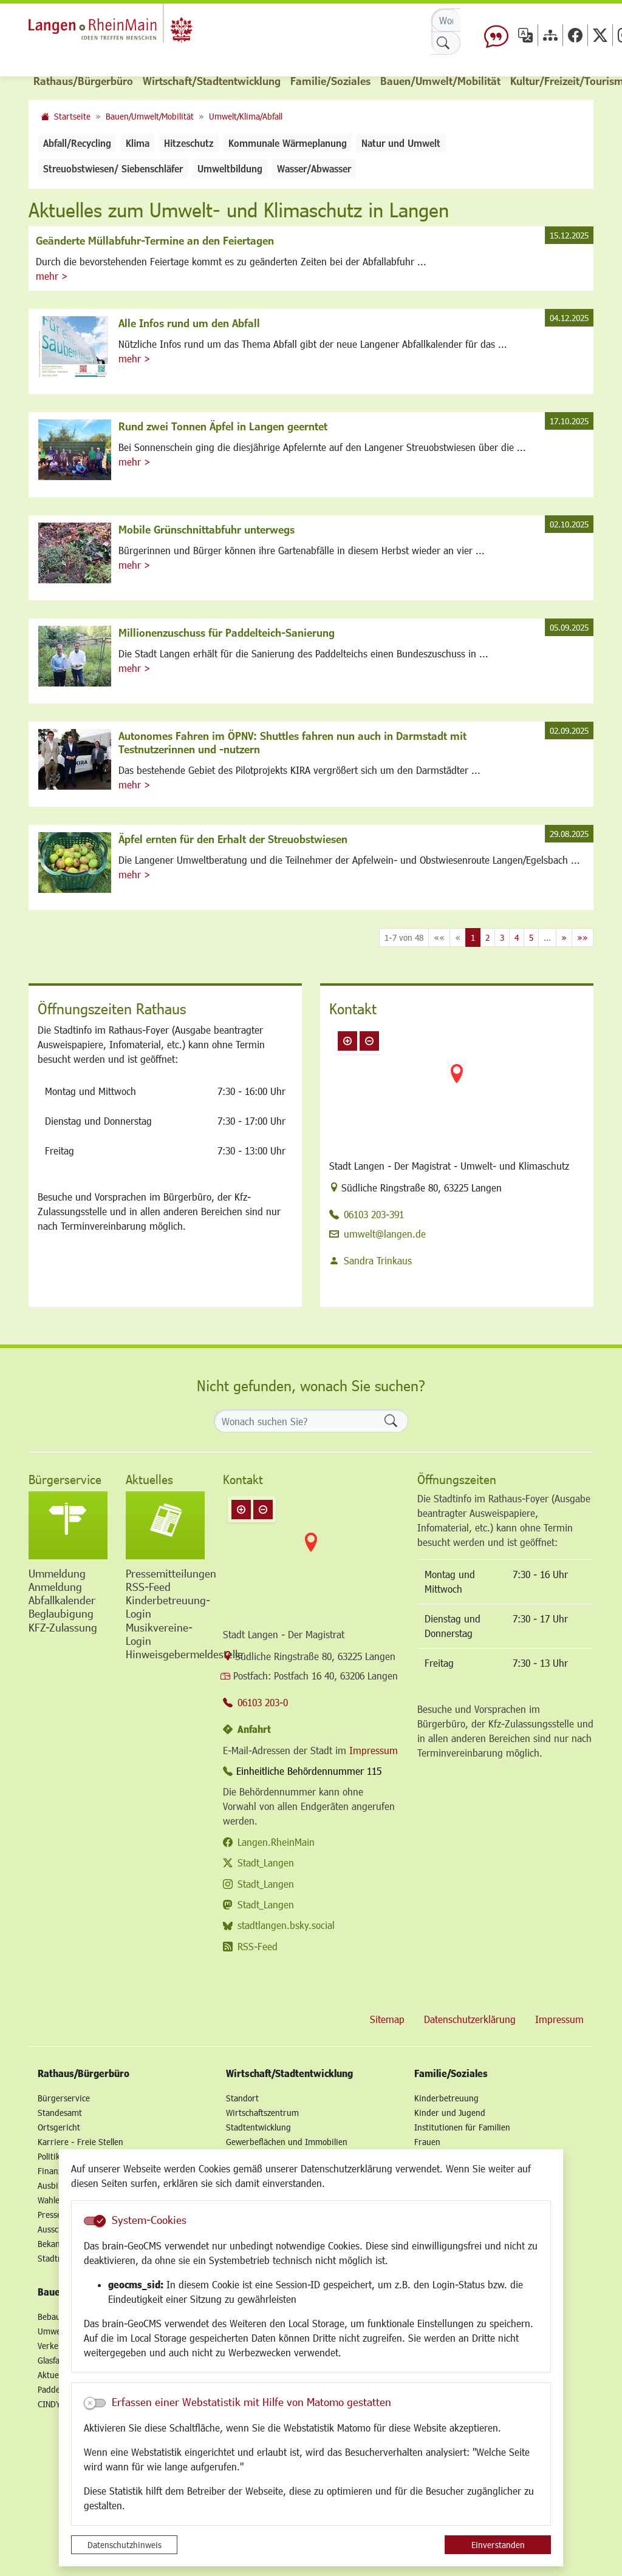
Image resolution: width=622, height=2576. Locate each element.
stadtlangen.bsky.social (286, 1925)
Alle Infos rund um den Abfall (189, 323)
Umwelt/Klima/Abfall (245, 116)
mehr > (51, 276)
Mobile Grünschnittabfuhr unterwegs (206, 529)
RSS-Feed (258, 1946)
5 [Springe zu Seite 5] (531, 937)
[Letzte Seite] (582, 937)
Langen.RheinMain (276, 1842)
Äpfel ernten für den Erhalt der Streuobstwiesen (232, 839)
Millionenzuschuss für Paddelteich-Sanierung (226, 632)
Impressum (373, 1750)
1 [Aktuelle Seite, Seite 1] (473, 937)
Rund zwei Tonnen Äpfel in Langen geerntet (222, 426)
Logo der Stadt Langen (130, 28)
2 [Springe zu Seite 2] (487, 937)
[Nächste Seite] (564, 937)
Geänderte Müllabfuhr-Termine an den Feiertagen (155, 240)
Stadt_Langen (266, 1862)
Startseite (72, 116)
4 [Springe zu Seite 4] (516, 937)
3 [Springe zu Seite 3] (502, 937)
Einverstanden (498, 2545)
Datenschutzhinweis (124, 2545)
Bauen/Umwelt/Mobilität (150, 116)
